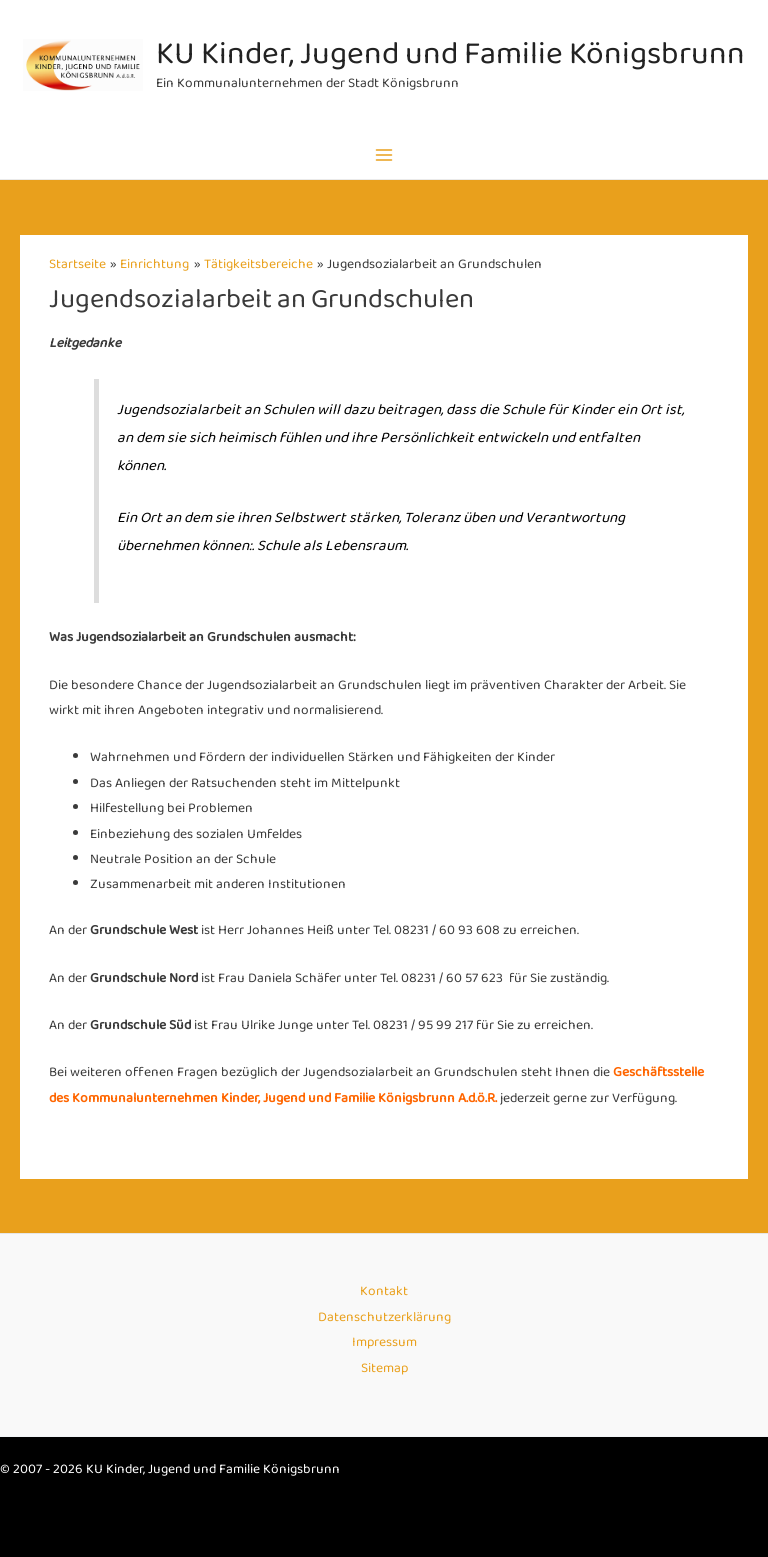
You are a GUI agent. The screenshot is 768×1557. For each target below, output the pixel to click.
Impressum (384, 1342)
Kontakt (384, 1291)
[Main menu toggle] (384, 154)
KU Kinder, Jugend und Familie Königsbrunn (450, 55)
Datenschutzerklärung (384, 1317)
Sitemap (384, 1368)
